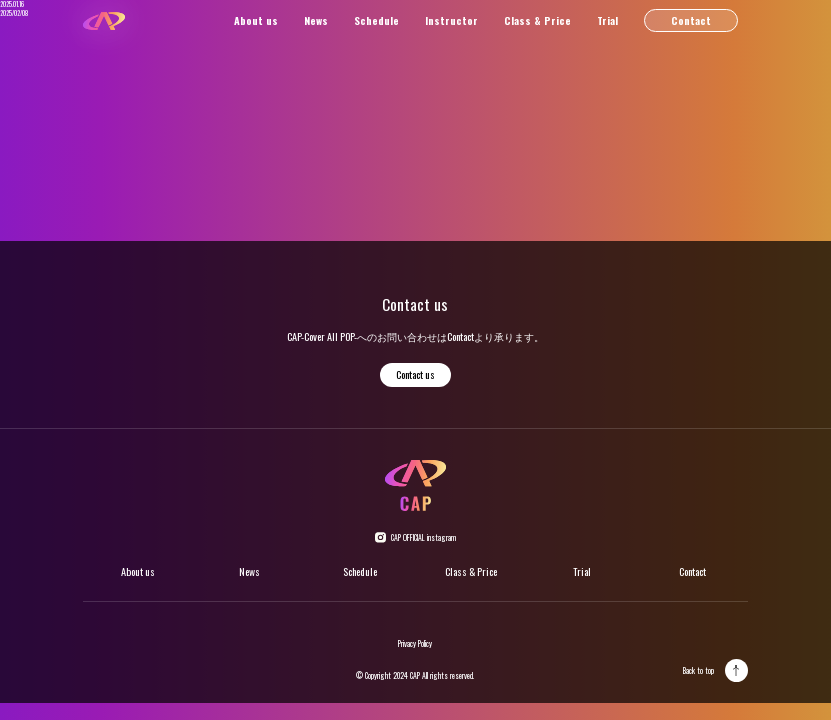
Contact (691, 20)
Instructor (451, 20)
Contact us (415, 374)
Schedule (376, 20)
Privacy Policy (415, 643)
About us (256, 20)
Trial (607, 20)
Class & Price (537, 20)
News (316, 20)
